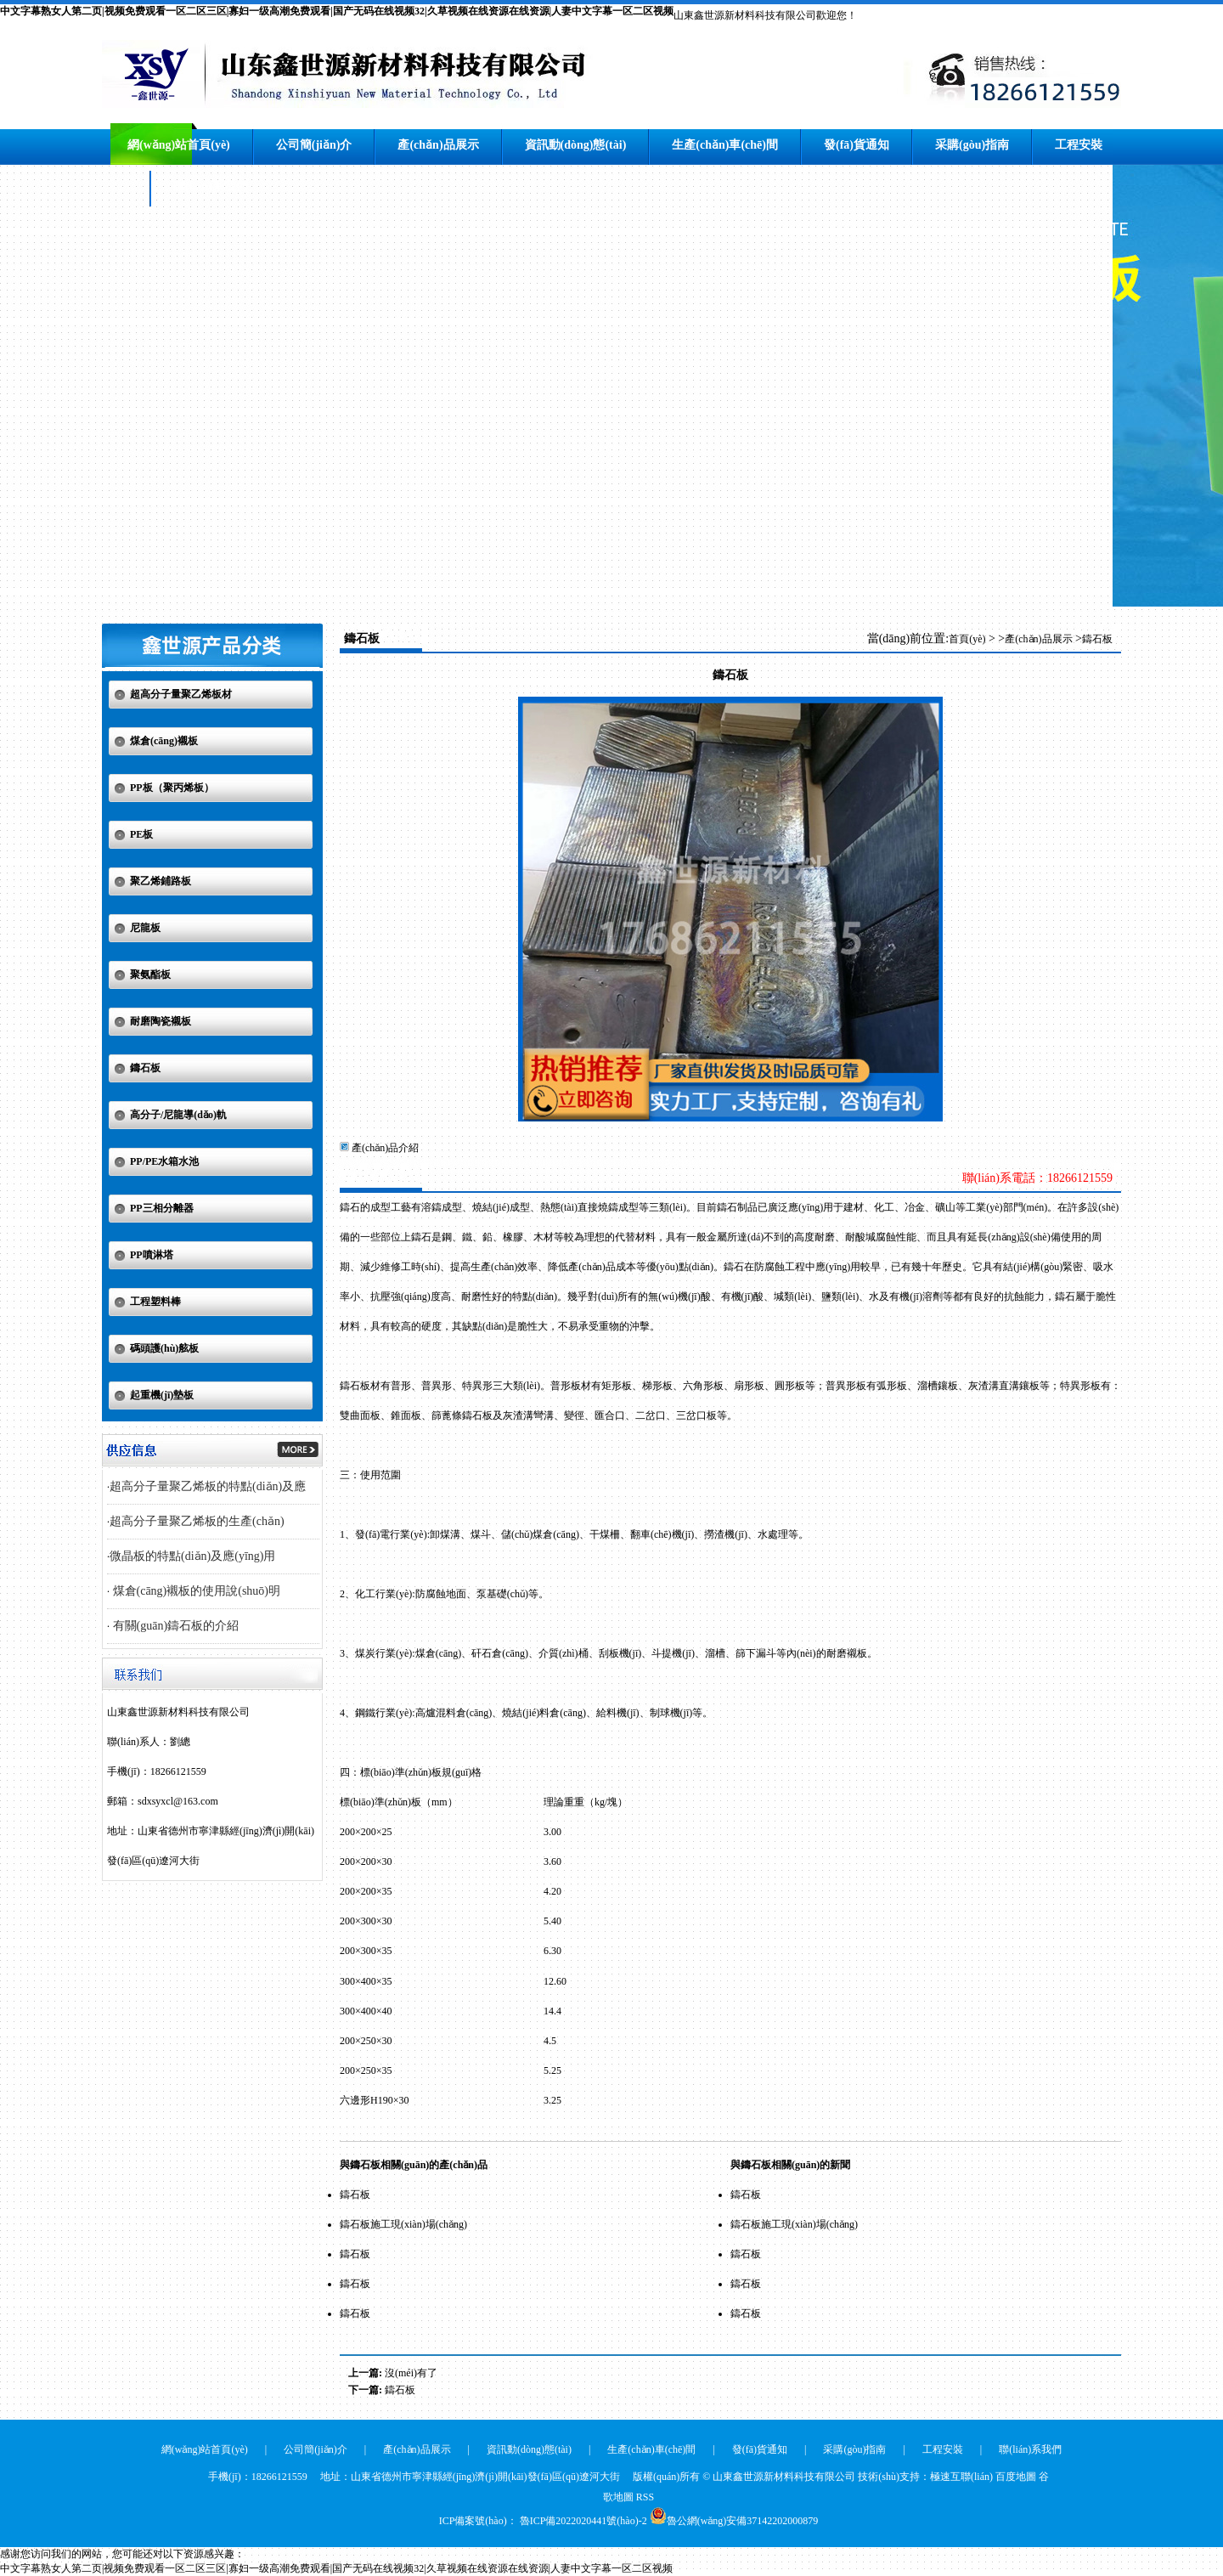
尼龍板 (145, 928)
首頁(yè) (967, 639)
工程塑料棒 (155, 1302)
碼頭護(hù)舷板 (164, 1348)
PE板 (141, 834)
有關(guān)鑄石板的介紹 (174, 1625)
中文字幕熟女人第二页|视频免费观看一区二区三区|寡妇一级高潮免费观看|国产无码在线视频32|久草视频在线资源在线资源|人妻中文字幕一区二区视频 (336, 11)
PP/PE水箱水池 (164, 1161)
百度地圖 (1015, 2477)
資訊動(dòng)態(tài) (576, 144)
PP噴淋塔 (151, 1255)
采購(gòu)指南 (972, 144)
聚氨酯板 (150, 974)
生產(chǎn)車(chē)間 (725, 144)
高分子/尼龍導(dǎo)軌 (178, 1115)
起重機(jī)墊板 (162, 1395)
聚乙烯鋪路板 (160, 881)
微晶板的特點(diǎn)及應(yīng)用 (192, 1556)
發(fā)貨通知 (856, 144)
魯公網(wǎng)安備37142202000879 (743, 2521)
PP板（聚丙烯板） (172, 788)
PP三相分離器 (162, 1208)
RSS (645, 2497)
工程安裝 (1078, 144)
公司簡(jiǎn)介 (314, 144)
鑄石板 (145, 1068)
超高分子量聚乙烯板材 (181, 694)
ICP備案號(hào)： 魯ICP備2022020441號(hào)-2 (543, 2521)
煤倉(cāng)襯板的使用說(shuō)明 (195, 1591)
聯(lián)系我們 (210, 186)
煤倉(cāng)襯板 (164, 741)
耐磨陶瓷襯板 (160, 1021)
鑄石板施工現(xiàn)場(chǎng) (403, 2224)
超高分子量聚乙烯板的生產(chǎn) (197, 1521)
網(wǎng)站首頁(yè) (178, 144)
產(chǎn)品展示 (437, 144)
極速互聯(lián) (961, 2477)
